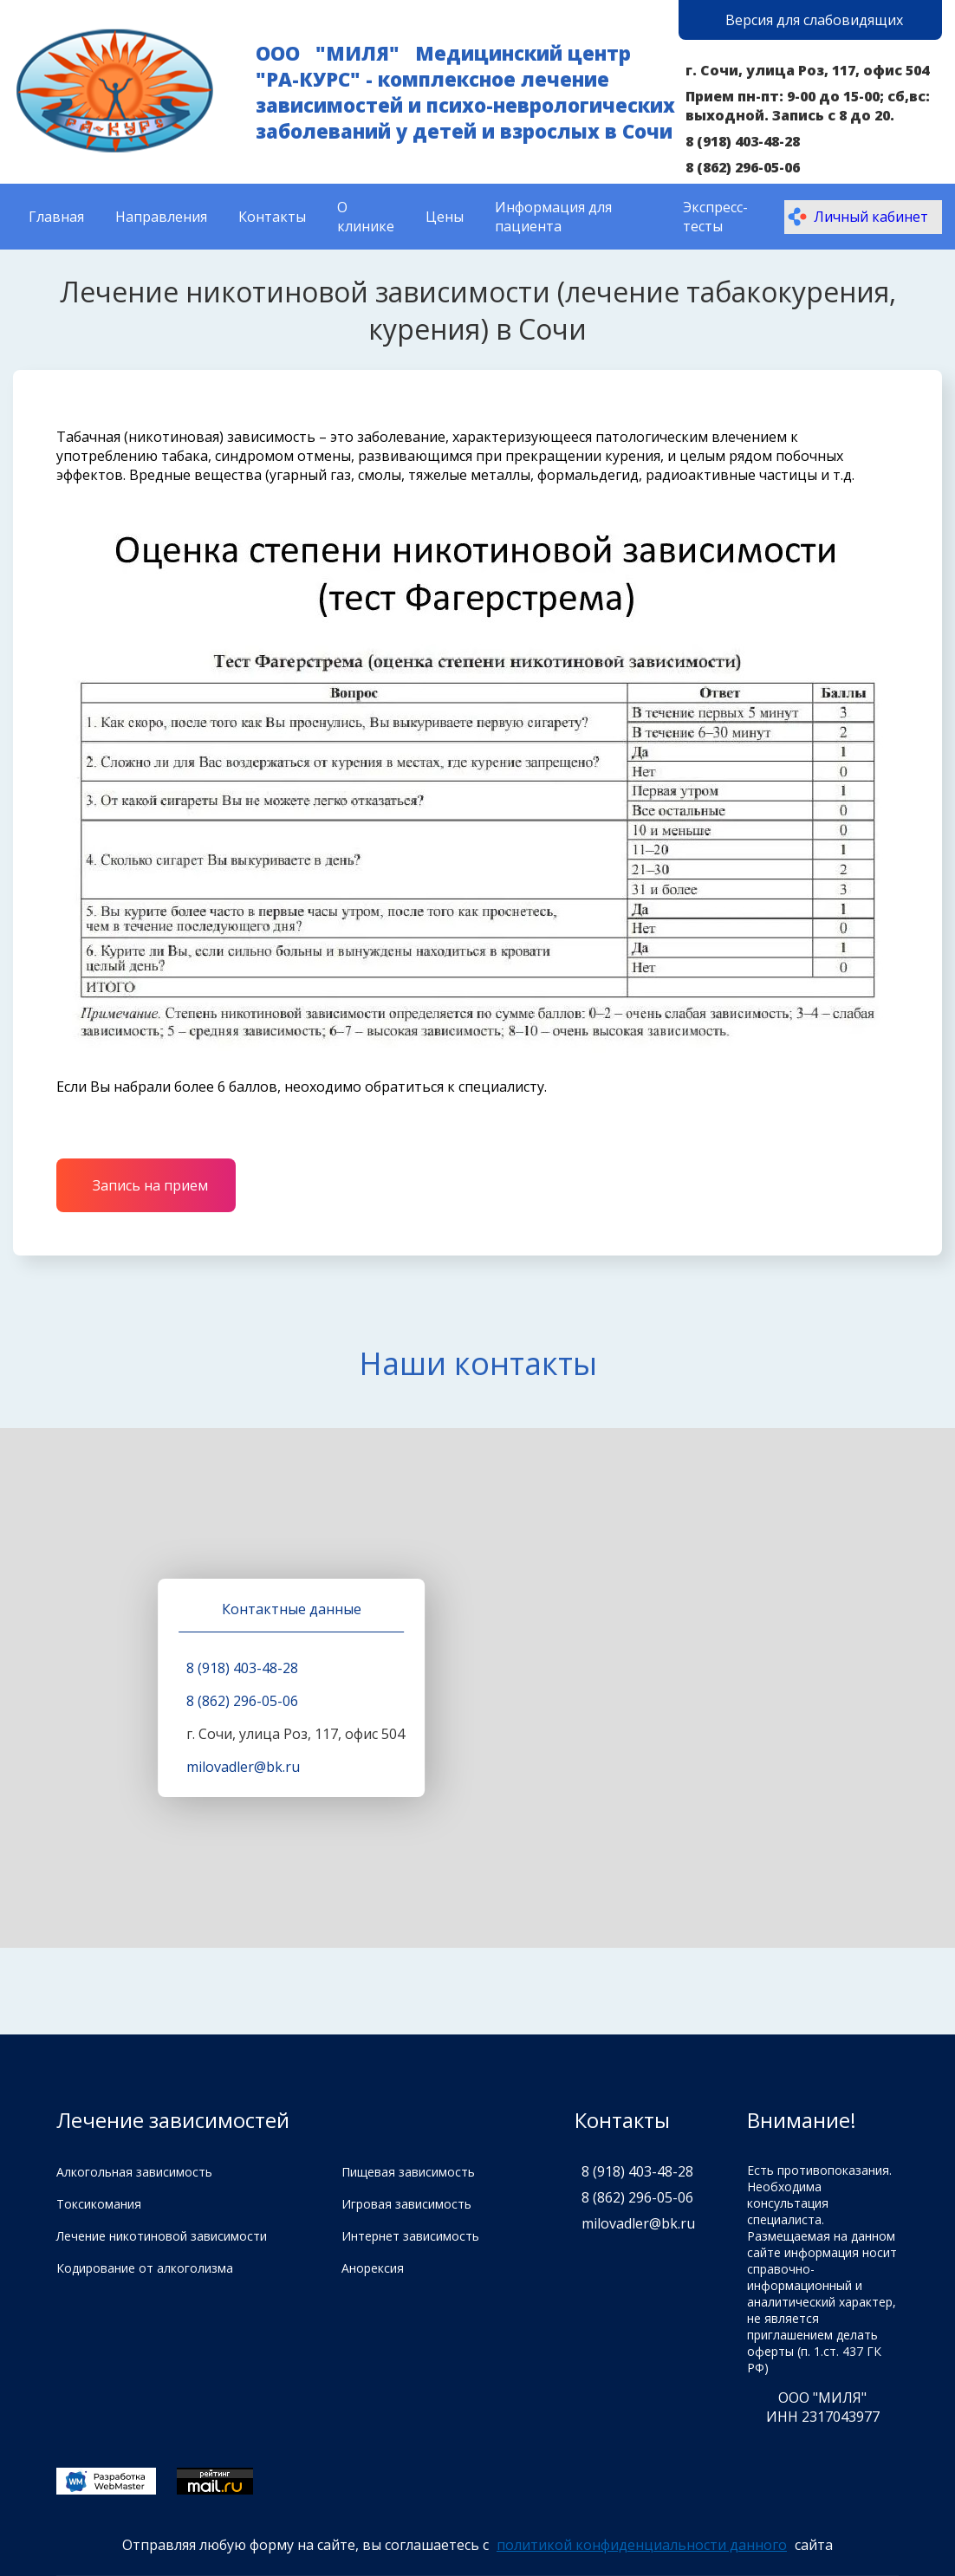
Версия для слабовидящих (814, 19)
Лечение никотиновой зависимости (161, 2236)
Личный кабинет (857, 216)
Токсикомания (98, 2204)
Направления (161, 216)
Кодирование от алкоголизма (144, 2268)
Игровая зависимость (406, 2204)
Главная (56, 216)
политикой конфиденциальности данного (642, 2544)
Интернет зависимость (410, 2236)
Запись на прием (150, 1185)
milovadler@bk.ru (243, 1766)
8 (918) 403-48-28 (742, 141)
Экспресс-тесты (715, 217)
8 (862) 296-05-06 (742, 167)
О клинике (365, 217)
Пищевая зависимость (408, 2172)
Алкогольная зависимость (134, 2172)
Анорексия (372, 2268)
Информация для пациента (553, 217)
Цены (445, 216)
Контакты (272, 216)
